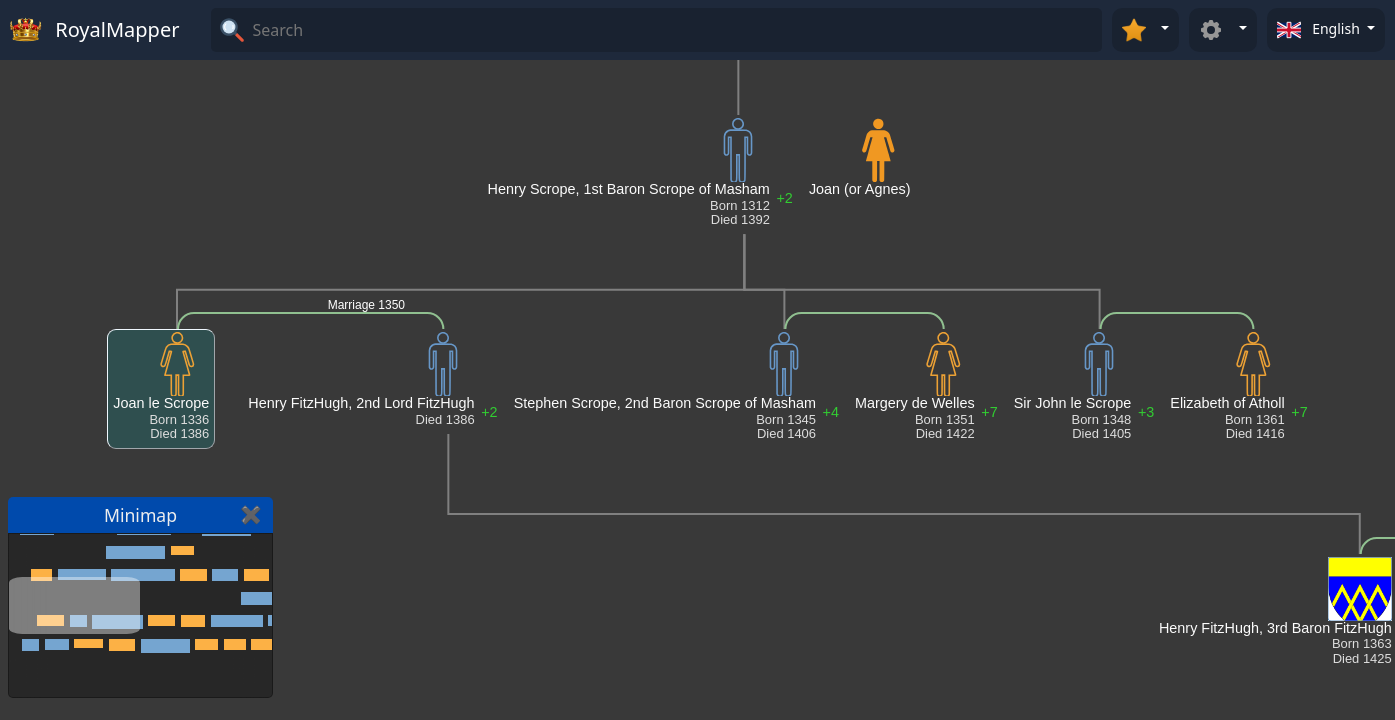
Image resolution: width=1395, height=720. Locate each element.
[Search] (674, 30)
